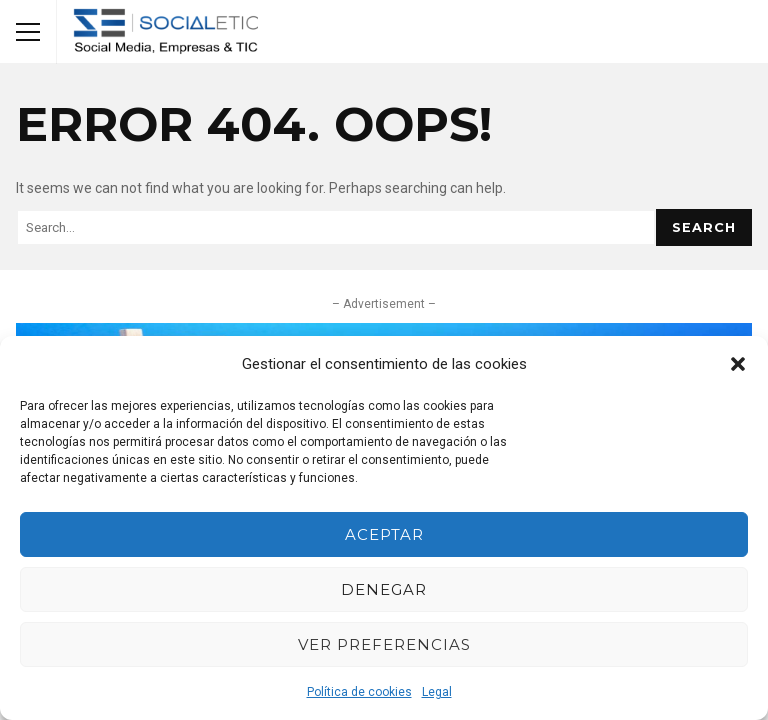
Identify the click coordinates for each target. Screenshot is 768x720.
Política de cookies (359, 692)
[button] (738, 364)
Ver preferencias (384, 644)
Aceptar (384, 534)
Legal (437, 692)
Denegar (384, 589)
